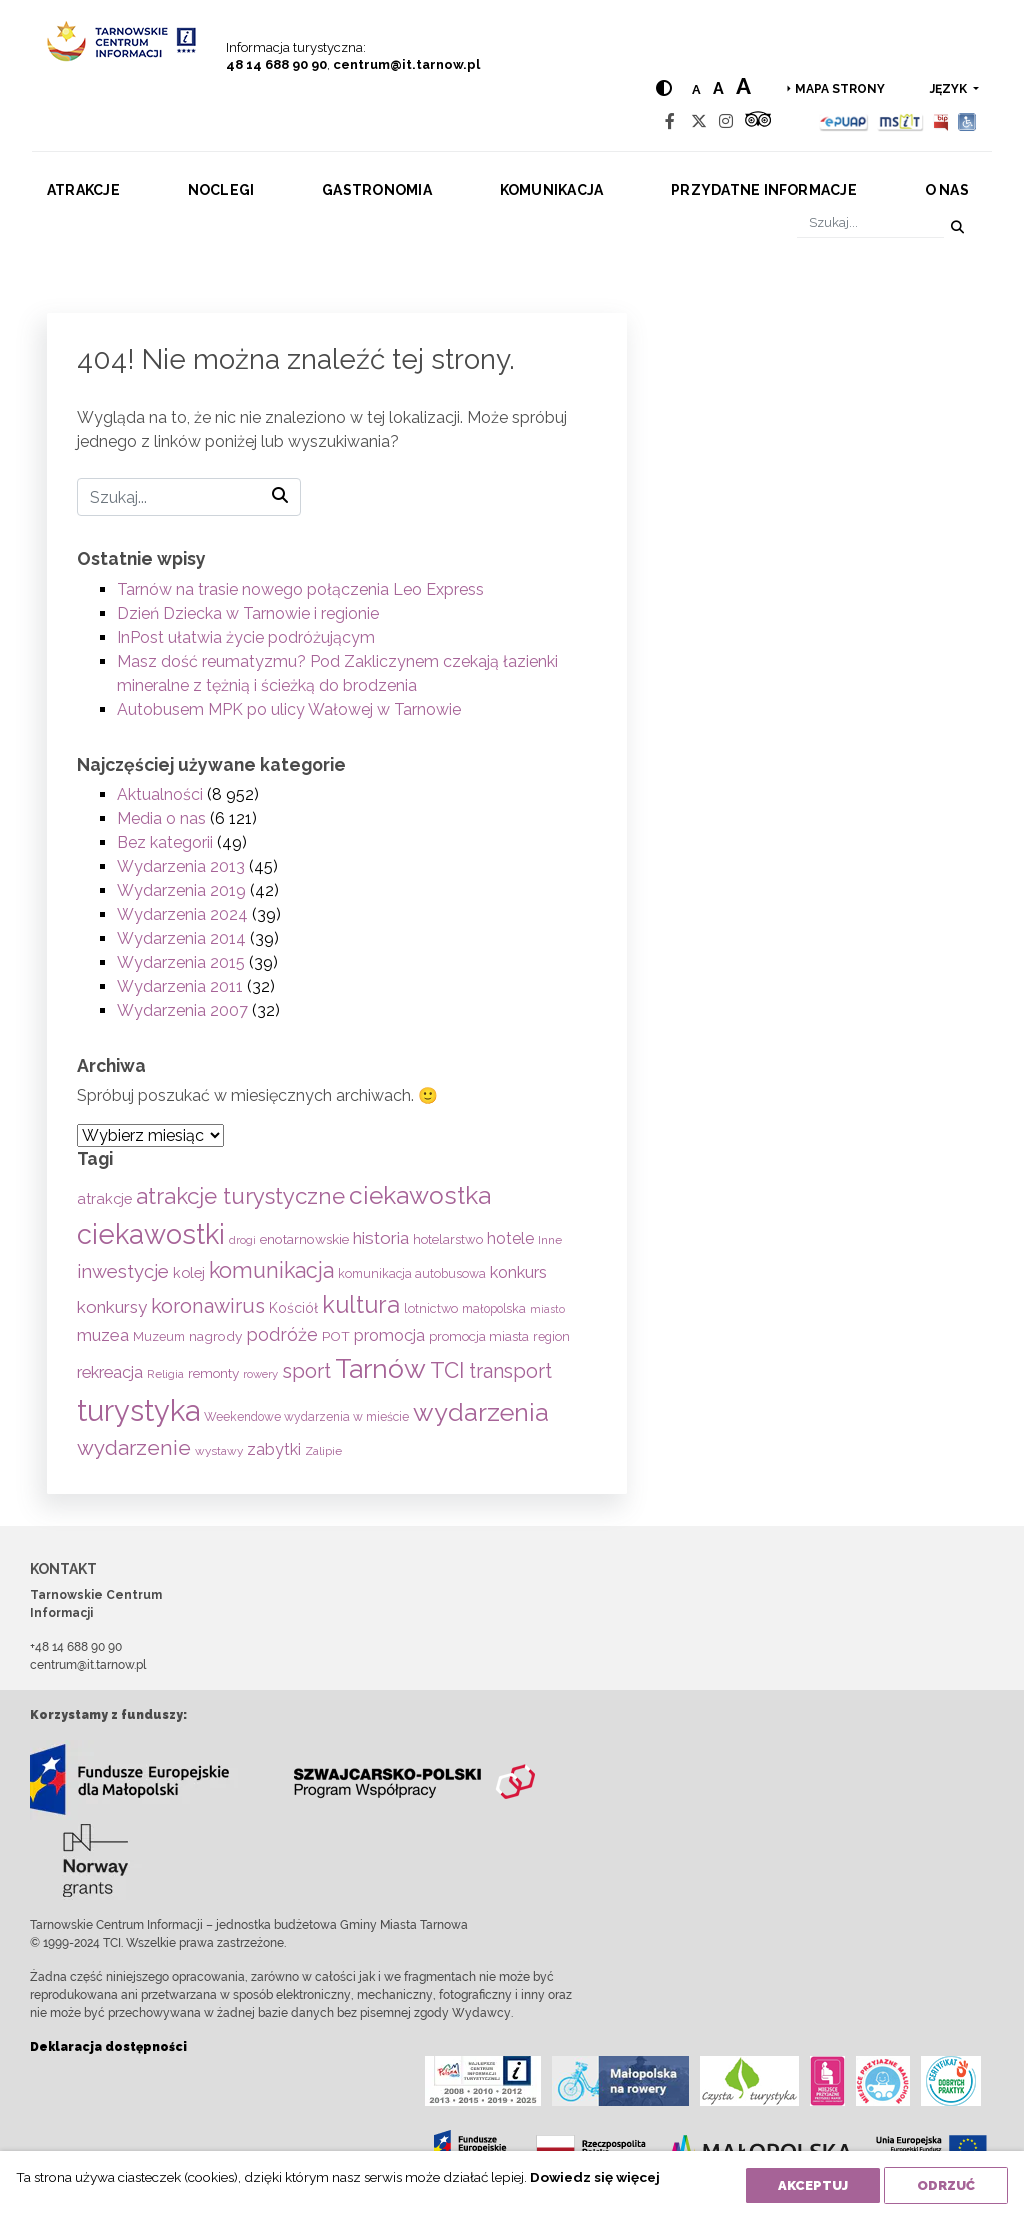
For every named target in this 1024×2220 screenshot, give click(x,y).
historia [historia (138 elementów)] (381, 1238)
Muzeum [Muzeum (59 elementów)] (159, 1336)
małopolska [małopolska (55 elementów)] (494, 1308)
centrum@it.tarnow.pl (406, 64)
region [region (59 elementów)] (551, 1336)
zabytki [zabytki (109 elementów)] (274, 1449)
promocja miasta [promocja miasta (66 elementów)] (479, 1336)
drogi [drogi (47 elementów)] (242, 1240)
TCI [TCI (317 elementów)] (447, 1370)
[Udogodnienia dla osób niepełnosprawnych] (967, 121)
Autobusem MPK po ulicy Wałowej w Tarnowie (289, 709)
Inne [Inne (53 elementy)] (550, 1240)
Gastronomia (377, 190)
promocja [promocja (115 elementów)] (389, 1335)
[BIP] (941, 121)
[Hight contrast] (663, 88)
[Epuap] (844, 121)
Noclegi (221, 190)
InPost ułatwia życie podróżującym (246, 637)
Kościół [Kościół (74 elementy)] (293, 1308)
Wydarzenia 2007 (182, 1010)
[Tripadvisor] (758, 121)
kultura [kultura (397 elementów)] (361, 1304)
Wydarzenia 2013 (181, 866)
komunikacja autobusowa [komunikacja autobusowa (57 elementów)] (412, 1273)
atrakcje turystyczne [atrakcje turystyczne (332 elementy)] (240, 1196)
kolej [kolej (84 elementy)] (189, 1272)
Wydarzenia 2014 (181, 938)
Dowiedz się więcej (595, 2177)
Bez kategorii (165, 842)
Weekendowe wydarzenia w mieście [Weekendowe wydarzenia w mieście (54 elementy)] (306, 1417)
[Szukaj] (870, 223)
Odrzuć (946, 2185)
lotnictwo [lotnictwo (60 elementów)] (431, 1308)
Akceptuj (813, 2185)
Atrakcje (83, 190)
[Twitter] (699, 121)
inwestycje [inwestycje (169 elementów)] (123, 1271)
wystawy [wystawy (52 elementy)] (219, 1451)
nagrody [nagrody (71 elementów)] (215, 1336)
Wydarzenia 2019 (181, 890)
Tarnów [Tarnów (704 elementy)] (380, 1368)
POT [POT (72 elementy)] (336, 1336)
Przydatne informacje (764, 190)
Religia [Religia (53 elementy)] (165, 1374)
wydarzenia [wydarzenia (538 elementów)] (481, 1412)
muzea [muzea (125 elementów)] (103, 1335)
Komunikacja (552, 190)
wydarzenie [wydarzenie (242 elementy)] (134, 1448)
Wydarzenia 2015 (181, 962)
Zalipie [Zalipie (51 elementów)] (323, 1451)
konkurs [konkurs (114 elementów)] (518, 1272)
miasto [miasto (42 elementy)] (547, 1309)
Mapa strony (840, 89)
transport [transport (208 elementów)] (510, 1371)
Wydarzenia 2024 (182, 914)
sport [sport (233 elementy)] (306, 1371)
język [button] (950, 89)
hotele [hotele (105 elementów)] (510, 1238)
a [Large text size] (742, 86)
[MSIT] (900, 121)
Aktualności (160, 794)
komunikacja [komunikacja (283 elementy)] (271, 1270)
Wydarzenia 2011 (180, 986)
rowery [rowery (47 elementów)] (260, 1374)
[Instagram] (726, 121)
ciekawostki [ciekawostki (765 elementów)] (151, 1234)
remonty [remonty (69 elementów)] (213, 1373)
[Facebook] (670, 121)
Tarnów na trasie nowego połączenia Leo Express (300, 589)
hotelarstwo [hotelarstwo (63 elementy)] (448, 1239)
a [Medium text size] (717, 88)
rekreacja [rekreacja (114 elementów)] (110, 1372)
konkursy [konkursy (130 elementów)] (112, 1307)
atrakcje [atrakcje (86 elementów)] (104, 1198)
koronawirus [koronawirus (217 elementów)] (208, 1306)
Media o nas (161, 818)
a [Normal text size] (695, 89)
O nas (947, 190)
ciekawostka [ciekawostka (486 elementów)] (420, 1195)
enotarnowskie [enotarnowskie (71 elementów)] (304, 1239)
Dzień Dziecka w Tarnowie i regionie (248, 613)
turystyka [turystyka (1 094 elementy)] (138, 1410)
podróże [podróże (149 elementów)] (282, 1334)
